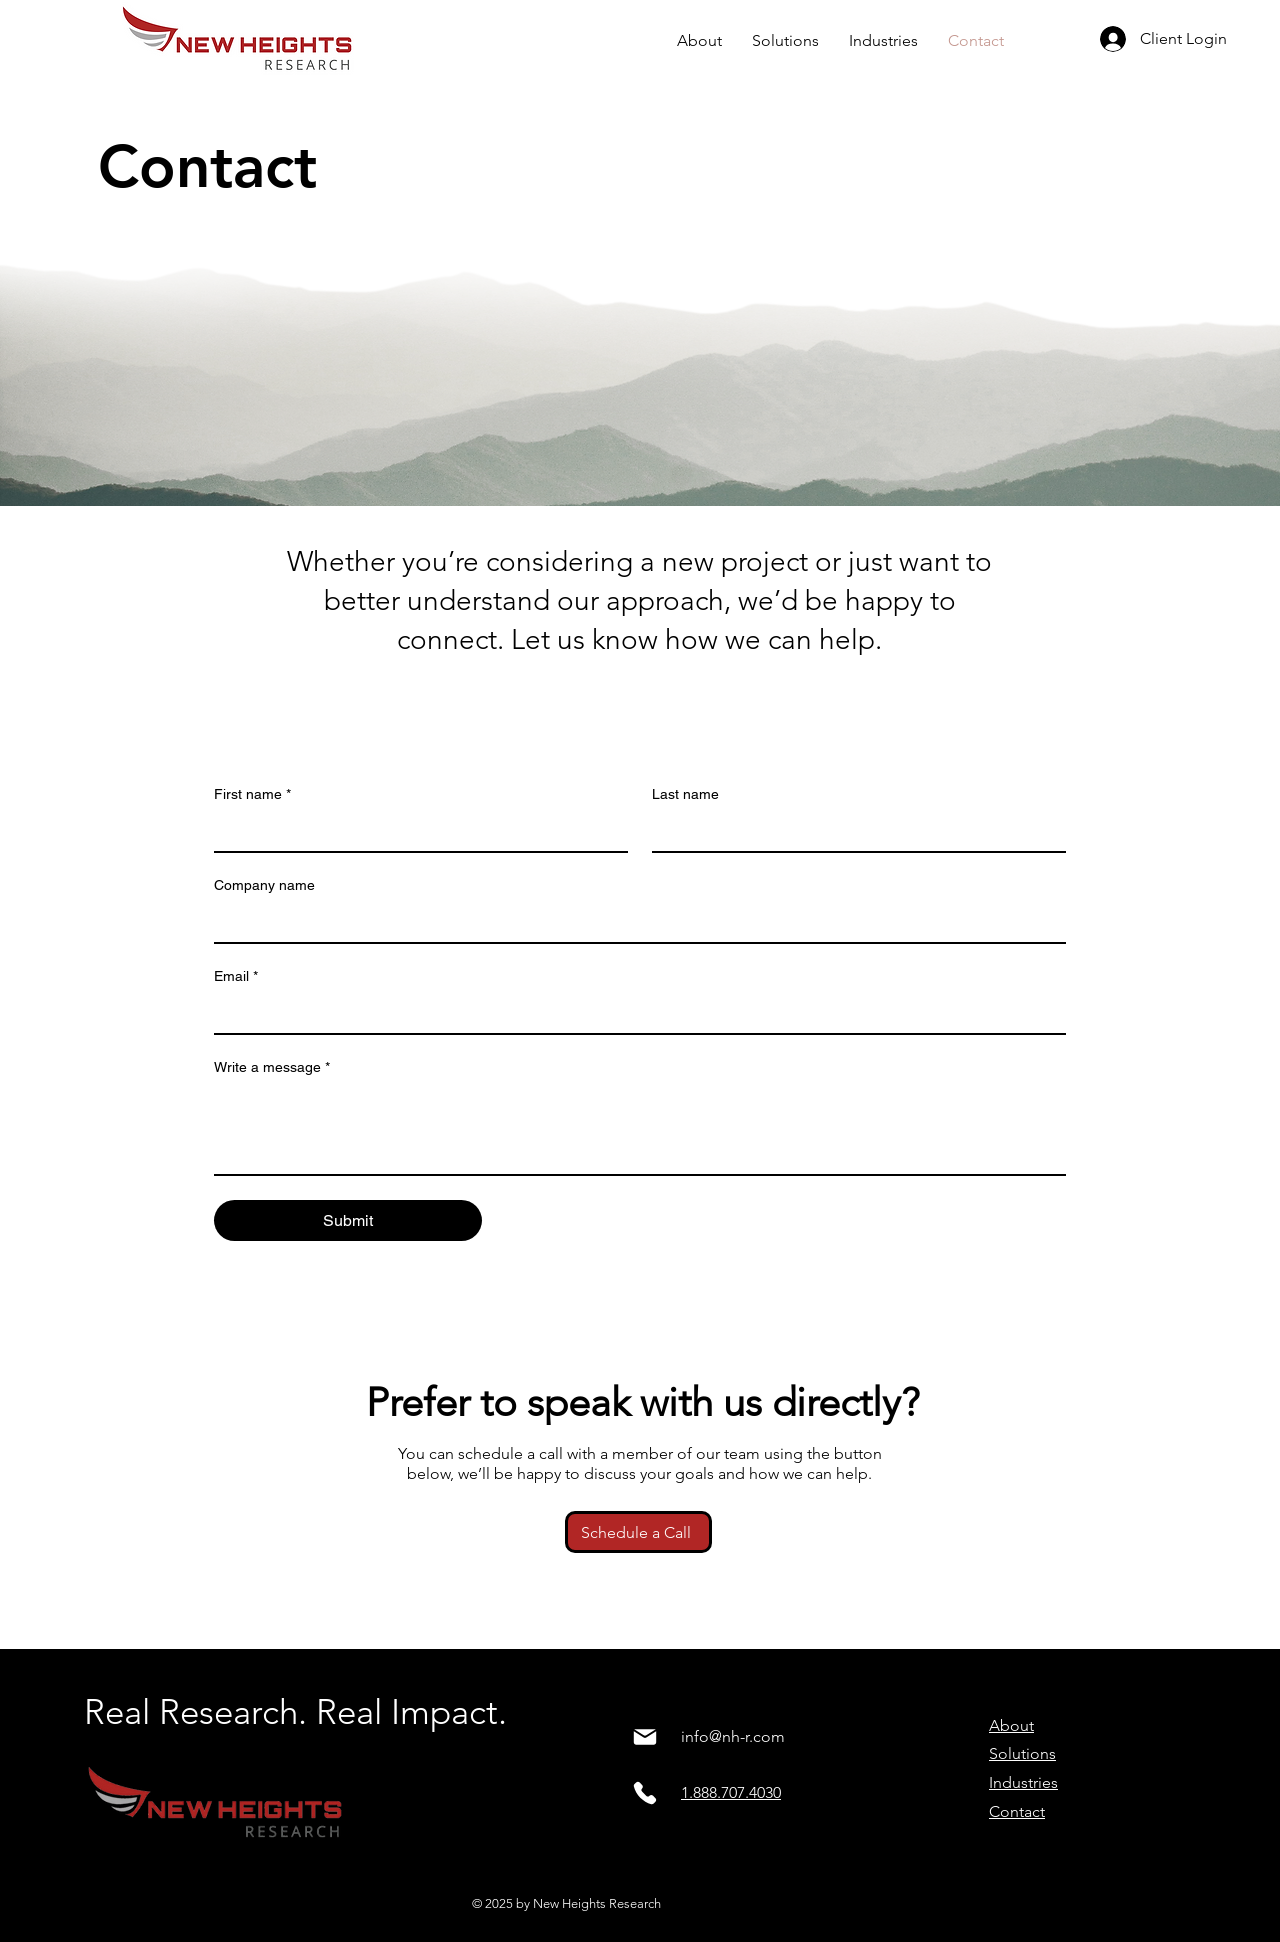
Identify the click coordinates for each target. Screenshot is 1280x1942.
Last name (685, 794)
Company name (264, 885)
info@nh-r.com (733, 1736)
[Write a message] (640, 1129)
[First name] (415, 831)
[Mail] (645, 1737)
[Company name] (634, 922)
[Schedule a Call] (638, 1532)
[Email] (634, 1013)
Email (236, 976)
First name (252, 794)
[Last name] (853, 831)
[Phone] (645, 1793)
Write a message (272, 1067)
